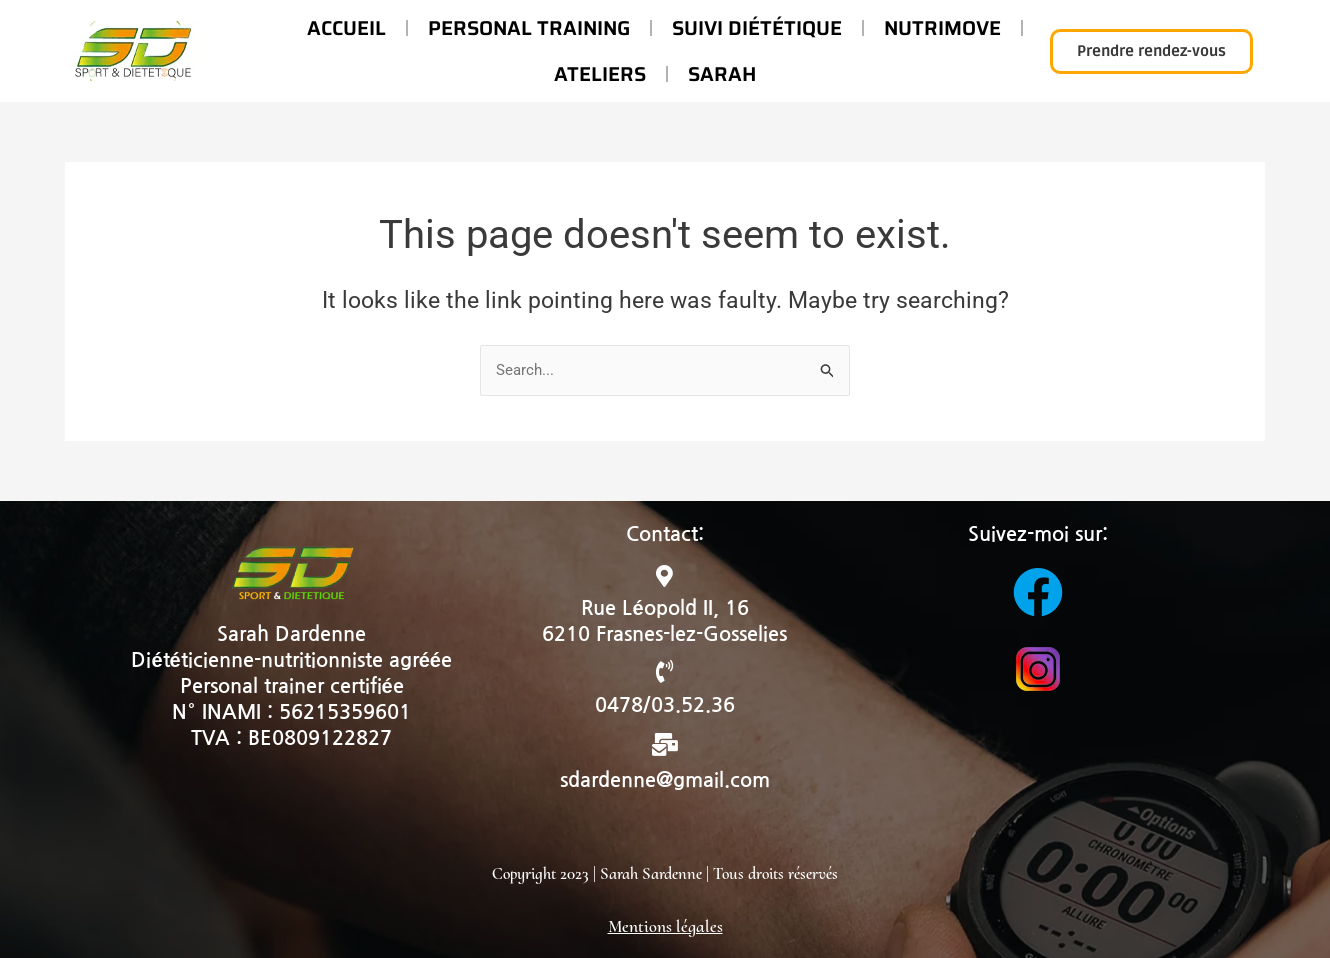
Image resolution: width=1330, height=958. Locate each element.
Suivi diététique (757, 28)
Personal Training (529, 28)
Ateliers (600, 74)
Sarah (722, 74)
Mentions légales (665, 926)
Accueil (346, 28)
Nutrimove (942, 28)
